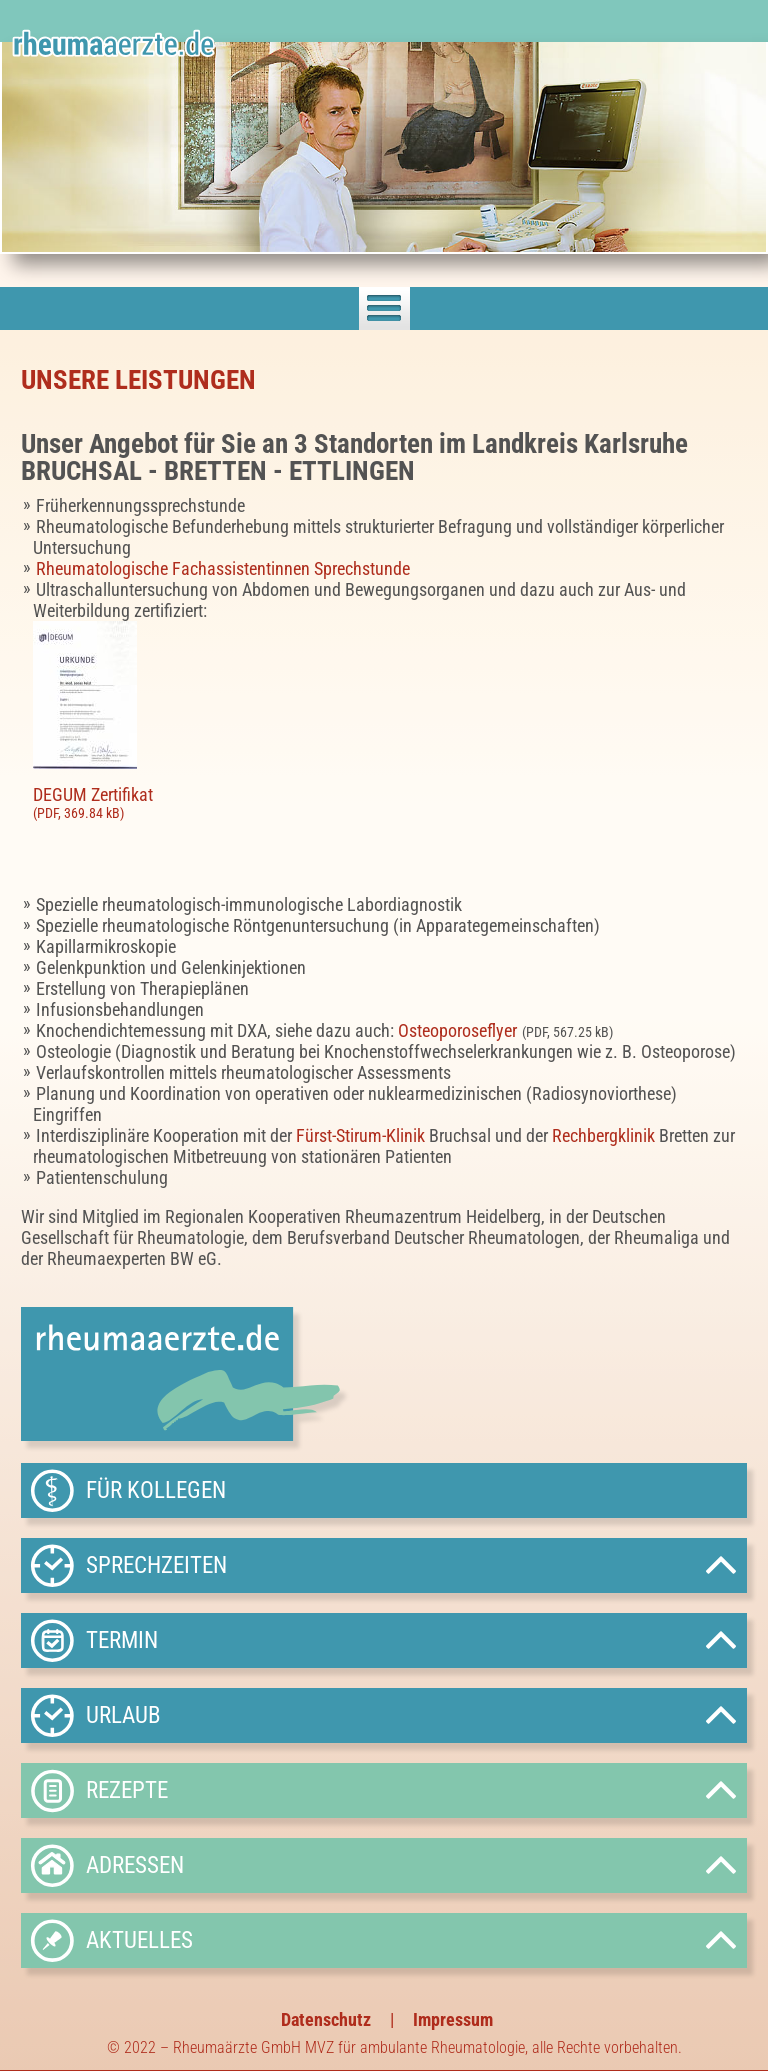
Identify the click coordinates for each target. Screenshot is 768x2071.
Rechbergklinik (603, 1135)
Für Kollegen (156, 1490)
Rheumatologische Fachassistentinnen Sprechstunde (223, 568)
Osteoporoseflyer (457, 1030)
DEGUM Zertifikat (390, 803)
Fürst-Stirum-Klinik (360, 1135)
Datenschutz (326, 2019)
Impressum (453, 2019)
